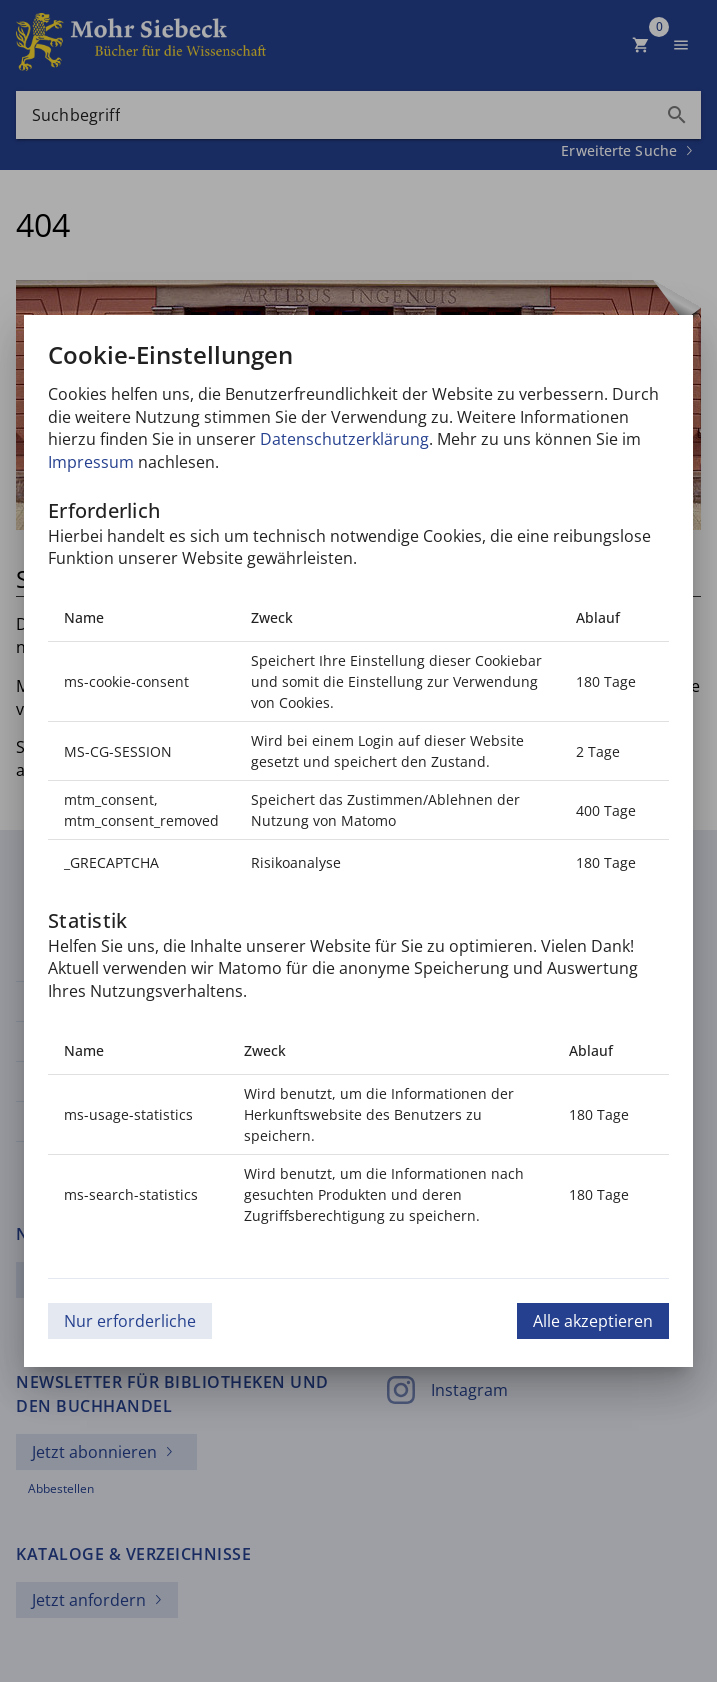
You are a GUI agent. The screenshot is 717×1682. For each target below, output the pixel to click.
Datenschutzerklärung (344, 439)
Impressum (91, 462)
